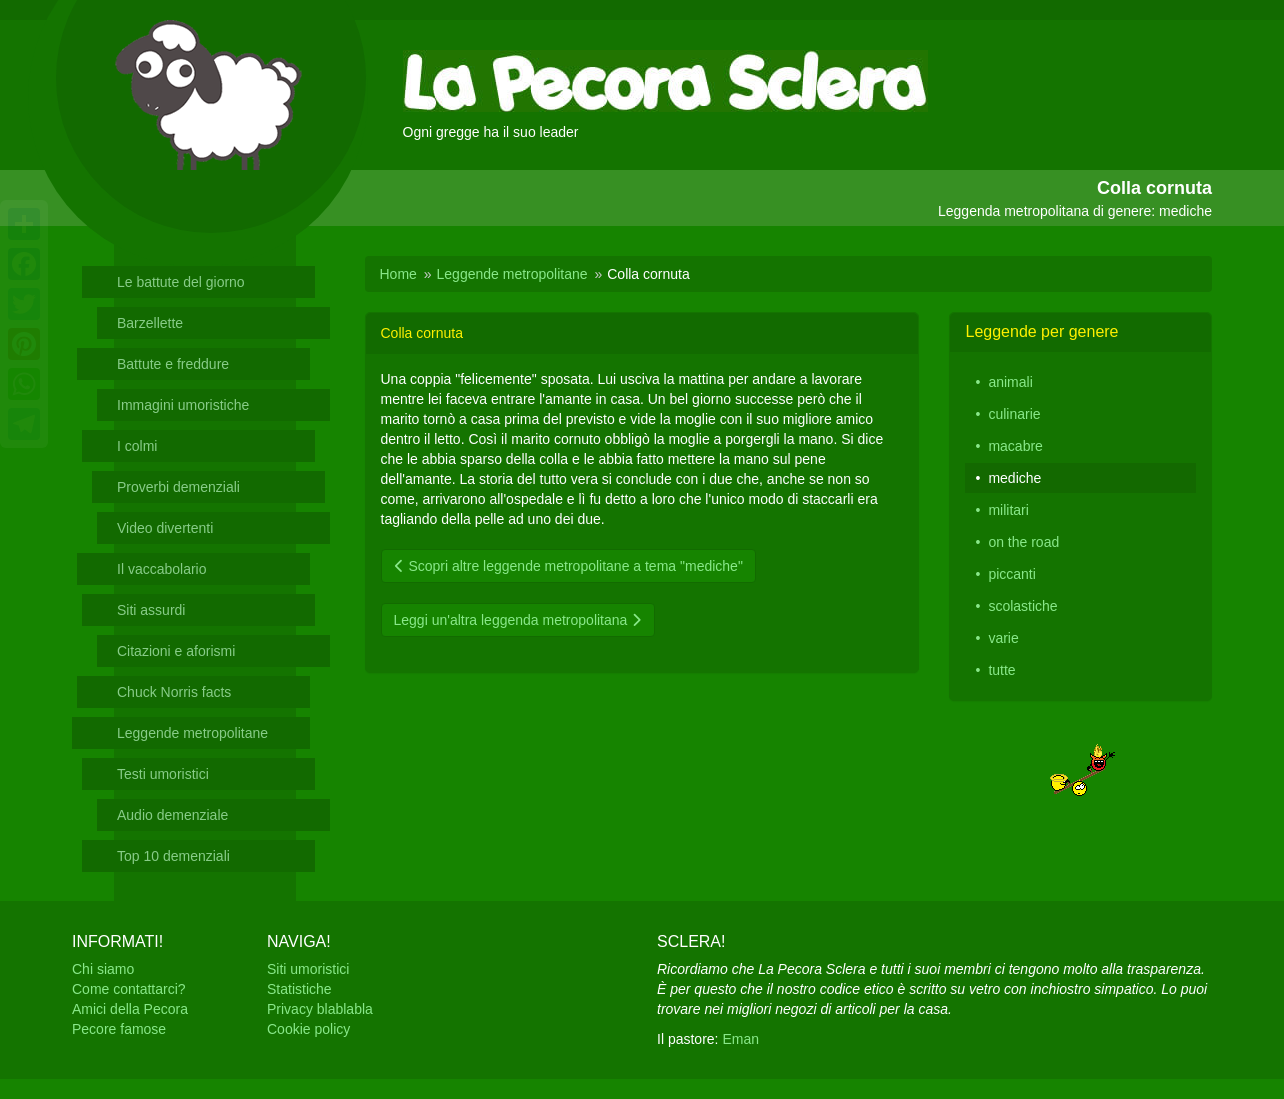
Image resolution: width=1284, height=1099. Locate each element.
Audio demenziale (172, 815)
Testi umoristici (163, 774)
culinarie (1014, 414)
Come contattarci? (129, 989)
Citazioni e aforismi (176, 651)
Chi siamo (103, 969)
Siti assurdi (151, 610)
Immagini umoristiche (183, 405)
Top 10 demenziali (173, 856)
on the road (1023, 542)
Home (398, 274)
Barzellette (150, 323)
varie (1003, 638)
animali (1010, 382)
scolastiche (1022, 606)
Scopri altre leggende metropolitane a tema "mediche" (568, 566)
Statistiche (299, 989)
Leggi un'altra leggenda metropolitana (518, 620)
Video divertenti (165, 528)
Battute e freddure (173, 364)
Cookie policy (308, 1029)
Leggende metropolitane (192, 733)
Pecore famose (119, 1029)
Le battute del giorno (181, 282)
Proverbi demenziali (178, 487)
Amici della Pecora (130, 1009)
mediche (1014, 478)
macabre (1015, 446)
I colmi (137, 446)
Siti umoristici (308, 969)
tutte (1001, 670)
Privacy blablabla (320, 1009)
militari (1008, 510)
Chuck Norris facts (174, 692)
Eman (740, 1039)
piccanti (1011, 574)
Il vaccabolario (162, 569)
